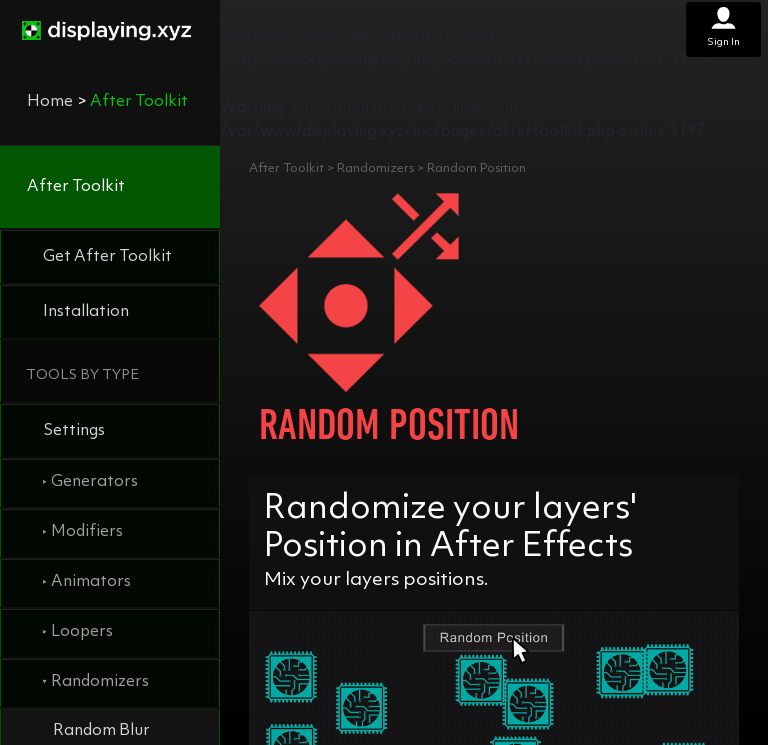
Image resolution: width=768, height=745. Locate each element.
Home (50, 102)
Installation (86, 312)
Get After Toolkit (107, 257)
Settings (74, 431)
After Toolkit (76, 187)
